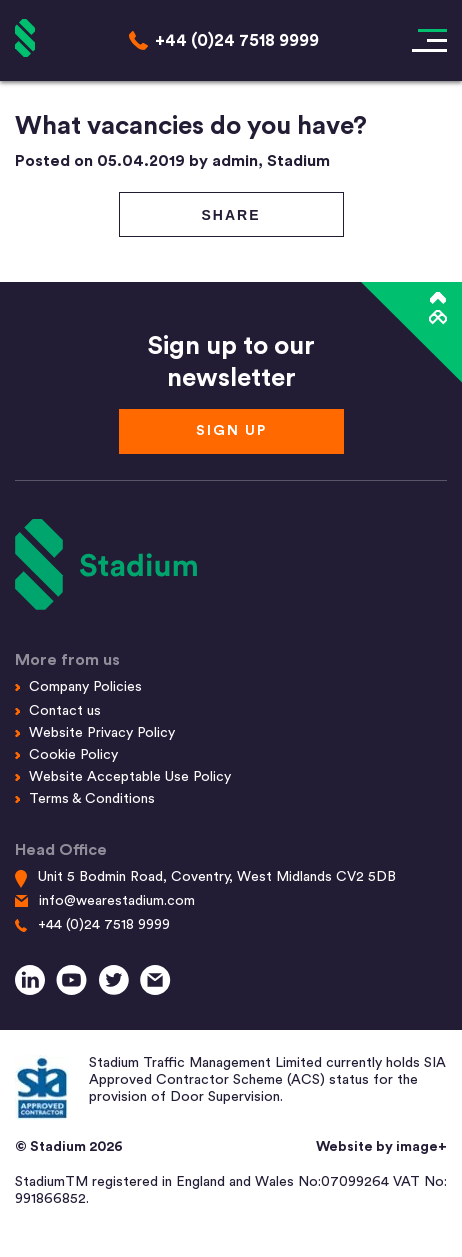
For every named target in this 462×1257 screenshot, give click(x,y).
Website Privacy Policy (102, 733)
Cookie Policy (73, 755)
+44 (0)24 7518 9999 (104, 925)
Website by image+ (381, 1147)
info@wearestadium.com (117, 901)
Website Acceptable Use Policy (130, 777)
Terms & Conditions (92, 799)
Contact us (65, 711)
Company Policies (85, 687)
